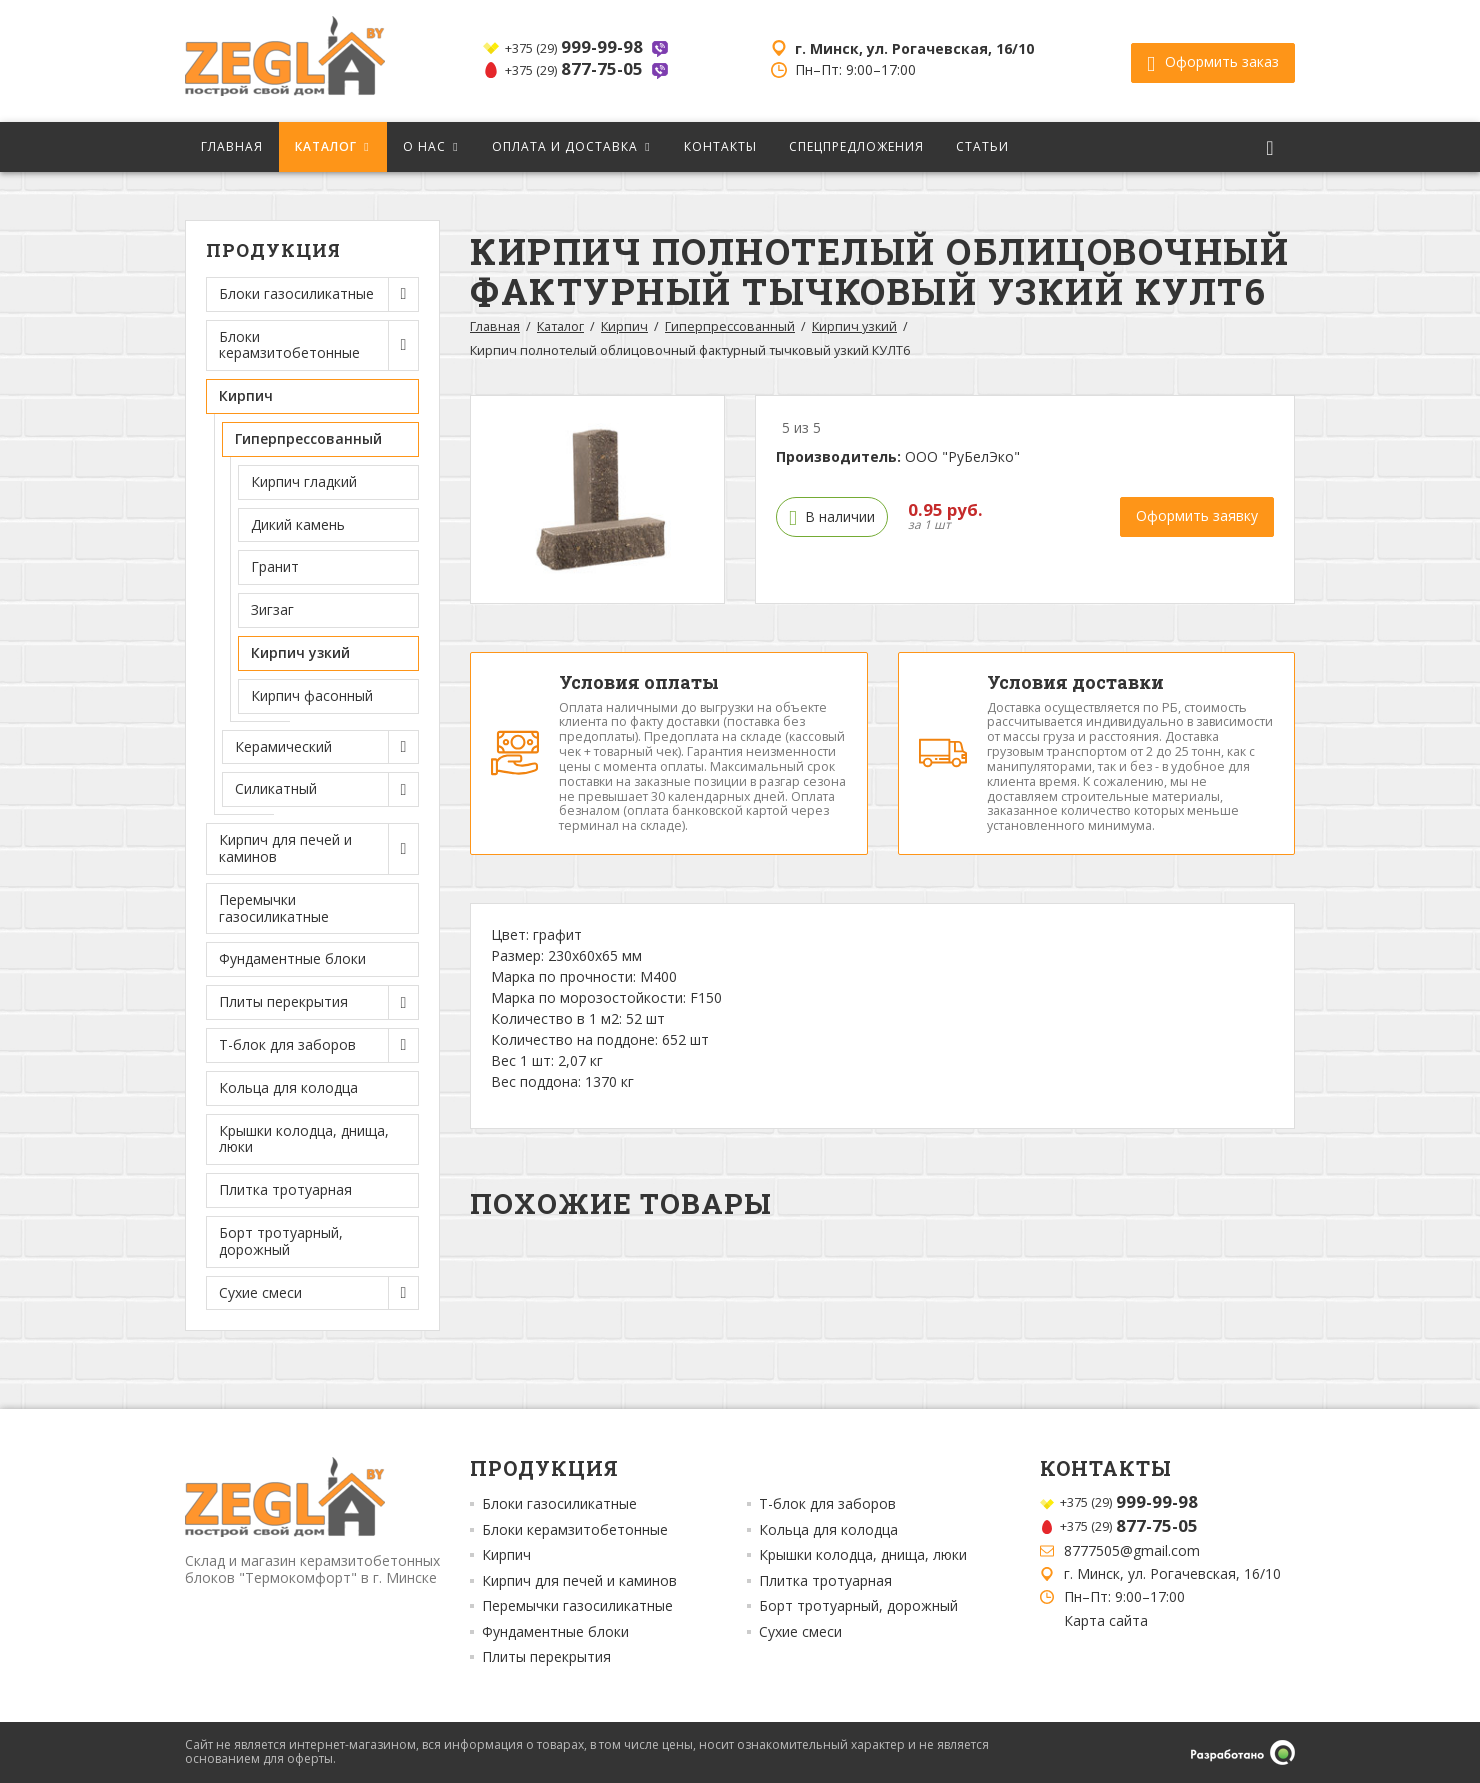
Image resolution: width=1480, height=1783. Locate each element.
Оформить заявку (1197, 515)
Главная (232, 146)
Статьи (982, 146)
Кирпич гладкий (304, 481)
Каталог (326, 146)
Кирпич (624, 326)
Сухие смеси (800, 1632)
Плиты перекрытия (546, 1657)
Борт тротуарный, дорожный (281, 1241)
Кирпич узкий (300, 652)
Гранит (275, 566)
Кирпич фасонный (312, 695)
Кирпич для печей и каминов (579, 1581)
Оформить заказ (1213, 61)
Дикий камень (298, 524)
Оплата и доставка (565, 146)
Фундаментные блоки (292, 958)
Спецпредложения (856, 146)
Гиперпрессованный (730, 326)
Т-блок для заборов (827, 1504)
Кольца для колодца (288, 1087)
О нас (424, 146)
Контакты (720, 146)
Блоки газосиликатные (559, 1504)
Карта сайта (1106, 1620)
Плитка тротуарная (285, 1189)
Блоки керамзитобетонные (575, 1530)
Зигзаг (272, 609)
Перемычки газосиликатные (274, 908)
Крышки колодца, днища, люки (304, 1139)
